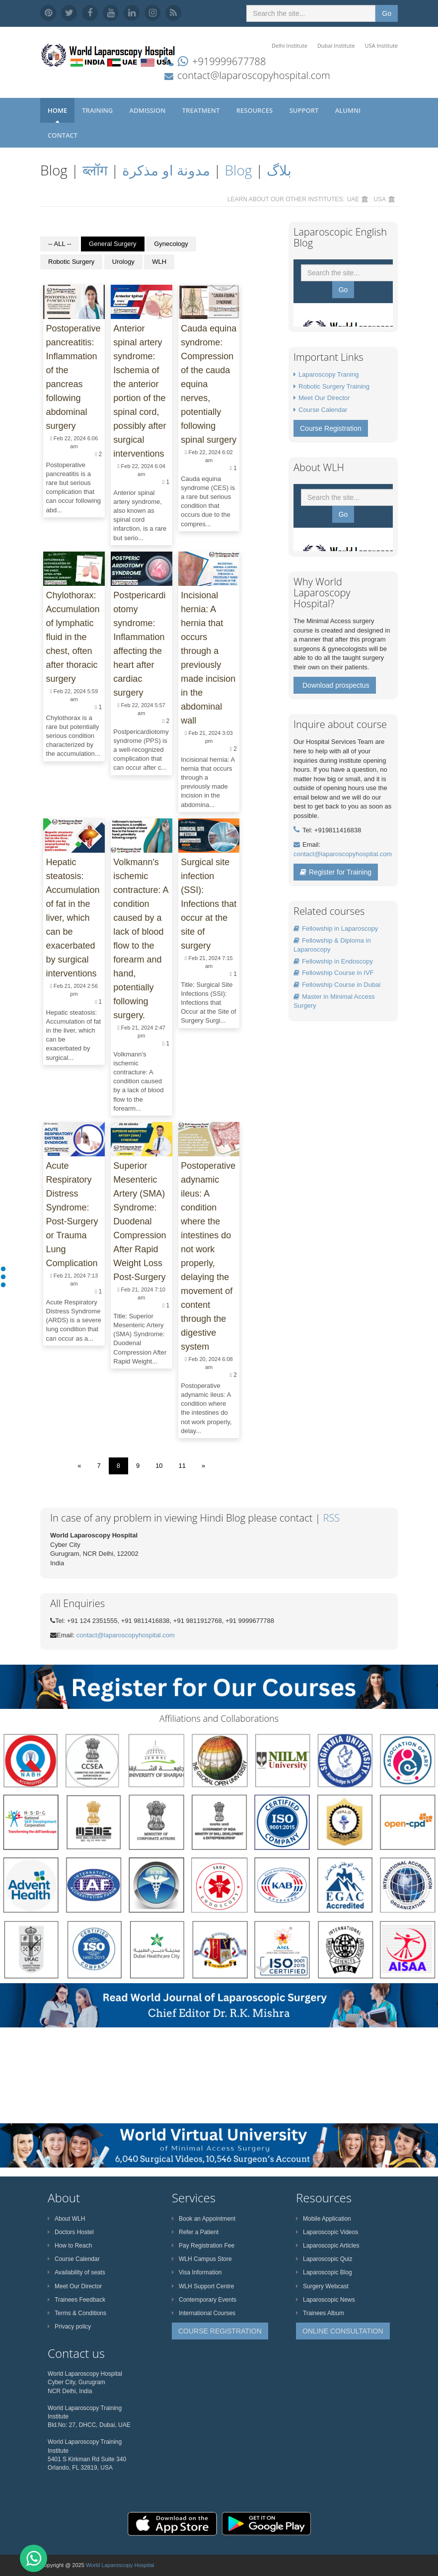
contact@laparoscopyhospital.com (253, 75)
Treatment (201, 110)
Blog (238, 170)
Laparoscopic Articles (327, 2245)
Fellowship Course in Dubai (336, 984)
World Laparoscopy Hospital (120, 2565)
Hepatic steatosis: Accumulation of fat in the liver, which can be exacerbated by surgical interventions (73, 917)
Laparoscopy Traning (328, 374)
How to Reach (70, 2245)
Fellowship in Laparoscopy (335, 928)
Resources (255, 110)
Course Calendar (322, 409)
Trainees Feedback (76, 2299)
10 (158, 1465)
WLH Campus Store (202, 2258)
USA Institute (381, 45)
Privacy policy (69, 2326)
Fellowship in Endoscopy (333, 961)
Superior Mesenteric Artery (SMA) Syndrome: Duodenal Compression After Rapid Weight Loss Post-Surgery (139, 1221)
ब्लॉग (95, 170)
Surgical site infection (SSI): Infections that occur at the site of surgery (208, 904)
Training (98, 110)
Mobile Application (323, 2218)
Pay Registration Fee (203, 2245)
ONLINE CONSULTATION (342, 2331)
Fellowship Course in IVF (333, 972)
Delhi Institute (289, 45)
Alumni (349, 110)
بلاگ (279, 170)
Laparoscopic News (325, 2299)
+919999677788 (229, 61)
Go (386, 13)
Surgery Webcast (322, 2286)
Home (57, 110)
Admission (148, 110)
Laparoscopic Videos (327, 2232)
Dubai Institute (336, 45)
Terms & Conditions (77, 2313)
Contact (63, 135)
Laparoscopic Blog (324, 2272)
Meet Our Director (324, 398)
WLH (159, 261)
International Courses (203, 2313)
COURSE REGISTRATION (220, 2331)
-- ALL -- (59, 243)
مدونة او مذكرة (166, 170)
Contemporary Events (204, 2299)
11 (182, 1465)
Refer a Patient (195, 2232)
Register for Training (335, 872)
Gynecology (171, 243)
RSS (331, 1518)
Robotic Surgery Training (333, 386)
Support (305, 110)
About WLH (66, 2218)
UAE (353, 199)
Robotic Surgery (71, 261)
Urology (123, 261)
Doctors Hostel (71, 2232)
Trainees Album (320, 2313)
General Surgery (112, 243)
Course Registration (331, 428)
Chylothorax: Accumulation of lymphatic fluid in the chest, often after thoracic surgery (73, 637)
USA (379, 199)
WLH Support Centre (203, 2286)
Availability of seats (76, 2272)
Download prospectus (335, 685)
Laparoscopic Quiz (324, 2258)
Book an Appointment (203, 2218)
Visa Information (197, 2272)
